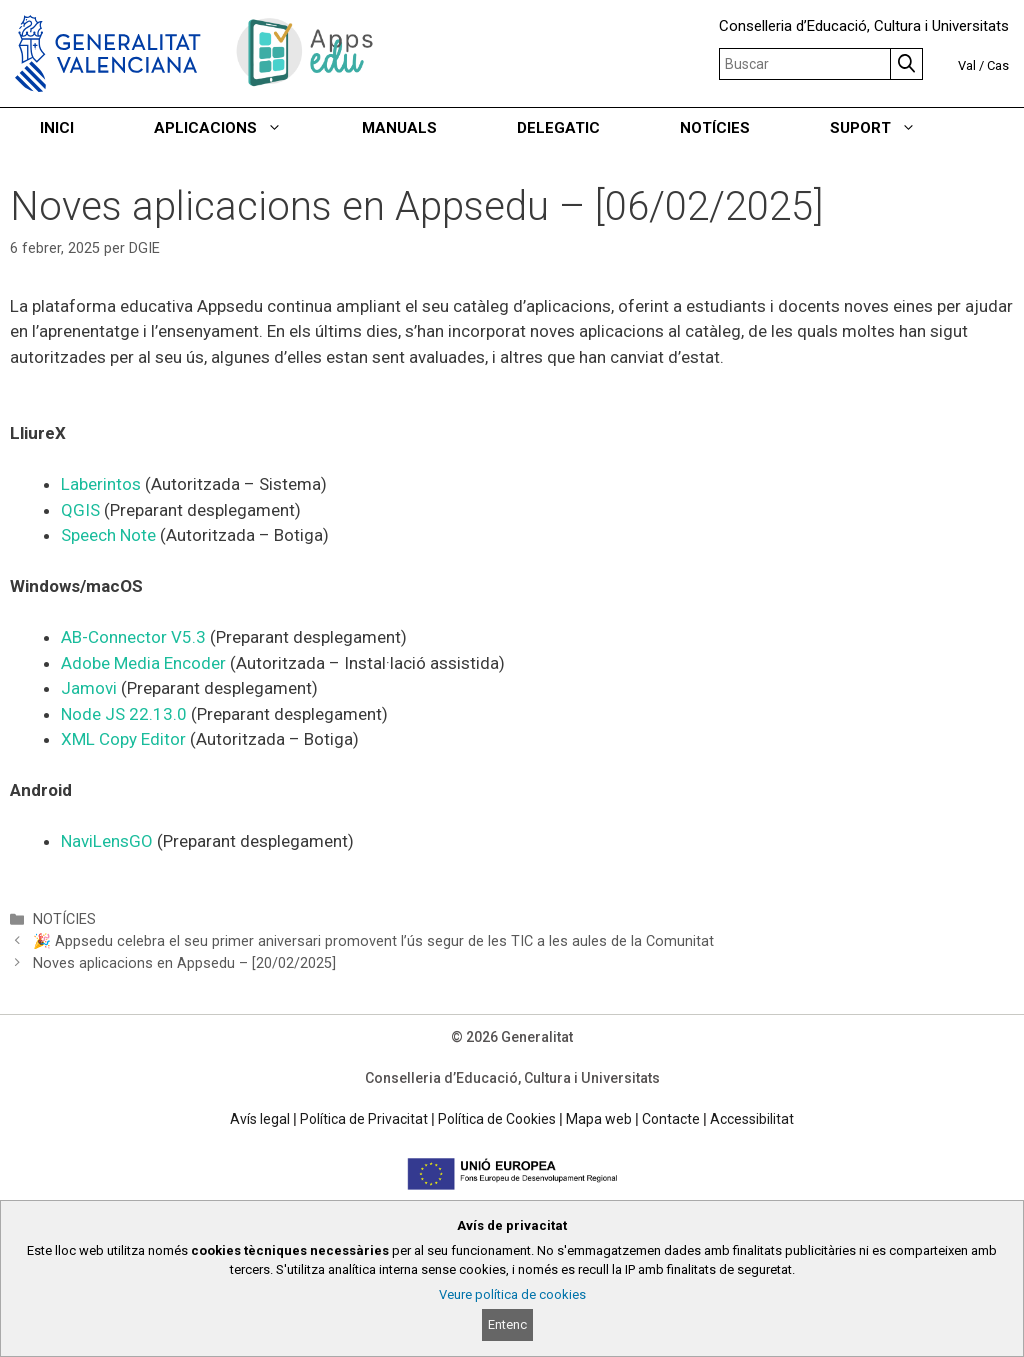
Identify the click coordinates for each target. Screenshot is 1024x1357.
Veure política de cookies (512, 1294)
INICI (57, 128)
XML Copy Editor (123, 739)
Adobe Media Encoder (143, 663)
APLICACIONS (238, 128)
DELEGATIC (558, 128)
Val (967, 65)
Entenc (507, 1324)
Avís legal (260, 1119)
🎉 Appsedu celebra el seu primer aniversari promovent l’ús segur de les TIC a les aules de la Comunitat (373, 941)
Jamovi (91, 688)
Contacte (671, 1119)
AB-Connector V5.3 (135, 637)
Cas (998, 65)
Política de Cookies (497, 1119)
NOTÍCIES (715, 128)
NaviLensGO (109, 841)
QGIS (82, 510)
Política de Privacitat (364, 1119)
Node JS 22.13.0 (124, 714)
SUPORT (893, 128)
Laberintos (103, 484)
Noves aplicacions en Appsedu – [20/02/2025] (184, 963)
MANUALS (399, 128)
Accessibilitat (752, 1119)
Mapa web (599, 1119)
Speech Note (108, 535)
